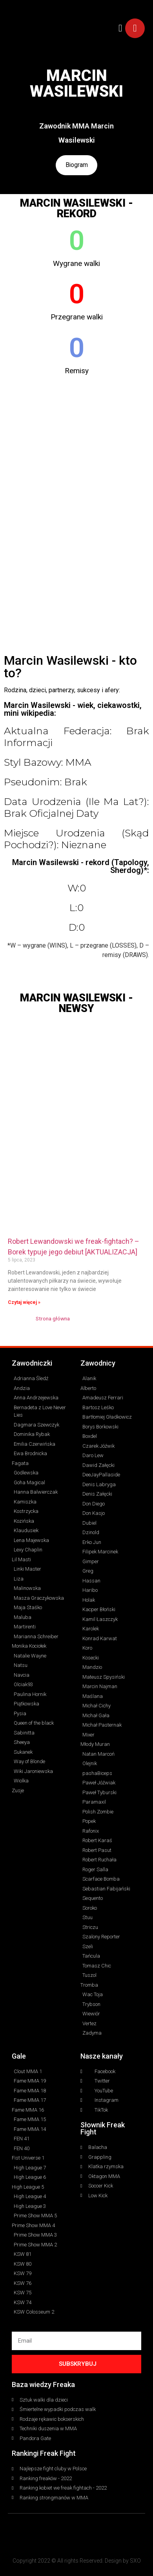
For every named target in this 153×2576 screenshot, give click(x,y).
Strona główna (53, 1319)
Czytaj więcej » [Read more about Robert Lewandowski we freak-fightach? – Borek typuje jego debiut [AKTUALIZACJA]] (24, 1302)
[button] (120, 28)
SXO (135, 2561)
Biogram (76, 165)
